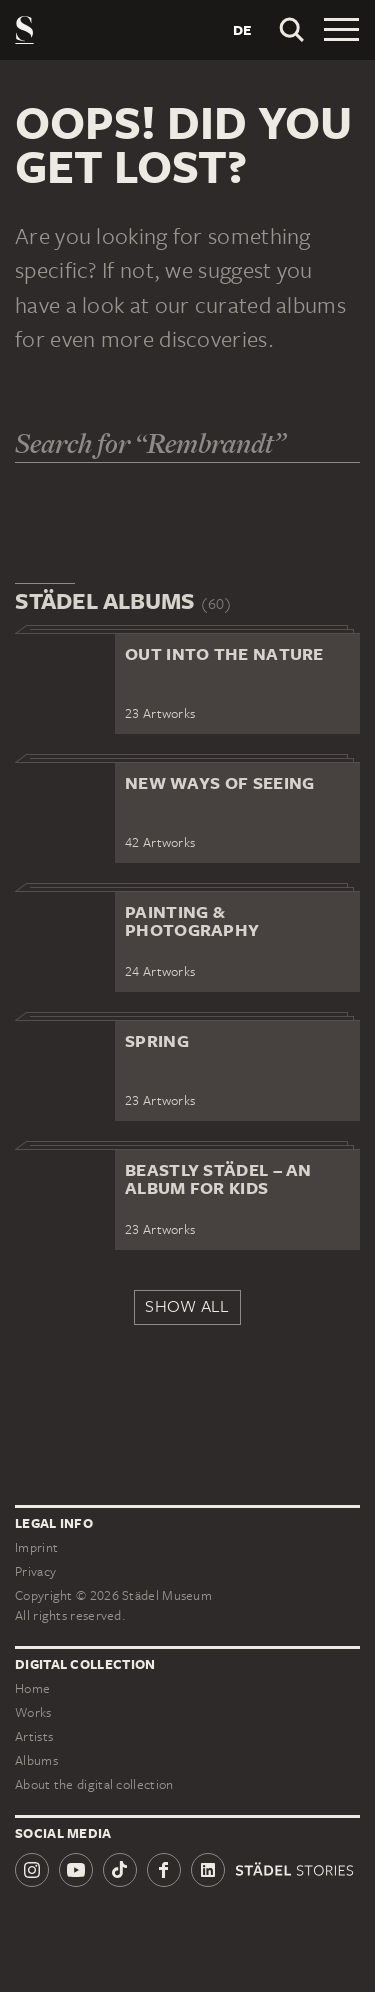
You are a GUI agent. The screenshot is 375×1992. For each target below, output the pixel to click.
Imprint (36, 1547)
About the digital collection (94, 1784)
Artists (34, 1736)
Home (32, 1688)
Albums (36, 1760)
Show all (187, 1306)
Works (33, 1712)
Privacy (35, 1571)
